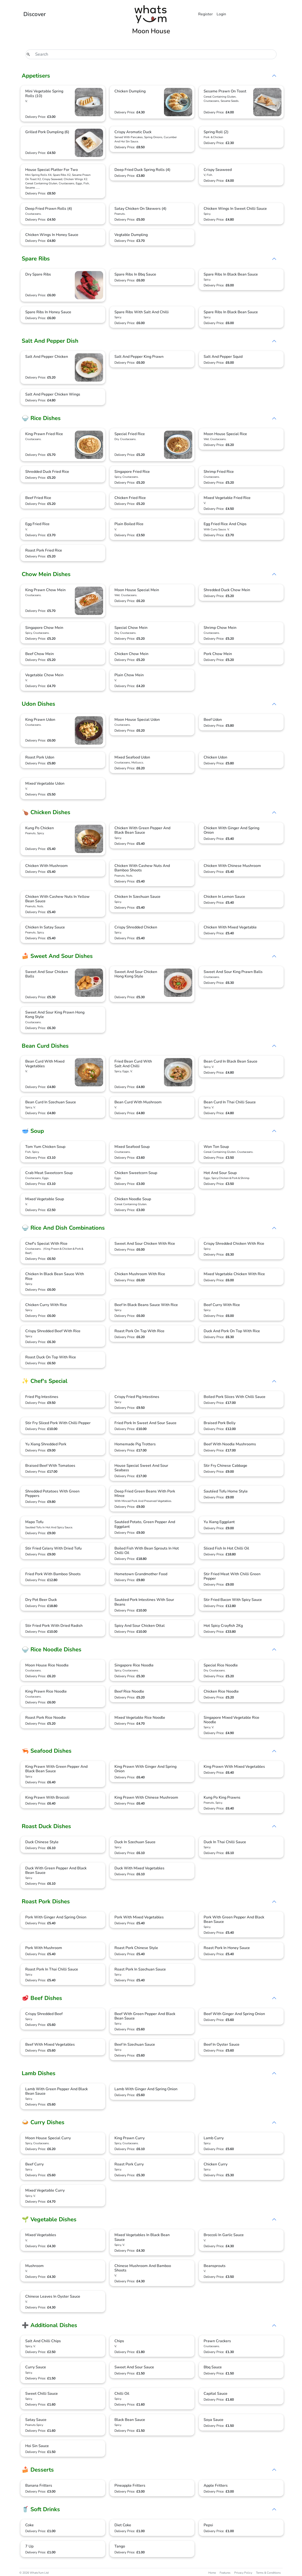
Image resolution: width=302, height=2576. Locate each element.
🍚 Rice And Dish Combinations (63, 1228)
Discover (34, 14)
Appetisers (36, 75)
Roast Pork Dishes (46, 1901)
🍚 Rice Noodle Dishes (51, 1649)
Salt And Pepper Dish (50, 341)
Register (205, 14)
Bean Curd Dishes (45, 1046)
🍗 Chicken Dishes (46, 812)
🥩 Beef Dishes (42, 1998)
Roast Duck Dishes (46, 1826)
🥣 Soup (33, 1131)
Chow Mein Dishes (46, 574)
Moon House (151, 31)
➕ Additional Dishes (49, 2325)
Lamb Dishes (38, 2073)
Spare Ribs (36, 258)
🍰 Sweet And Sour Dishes (57, 956)
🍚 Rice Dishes (41, 418)
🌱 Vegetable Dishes (49, 2219)
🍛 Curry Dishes (43, 2122)
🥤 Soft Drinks (41, 2509)
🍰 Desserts (38, 2469)
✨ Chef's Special (44, 1381)
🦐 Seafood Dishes (46, 1751)
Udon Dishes (38, 704)
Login (221, 14)
